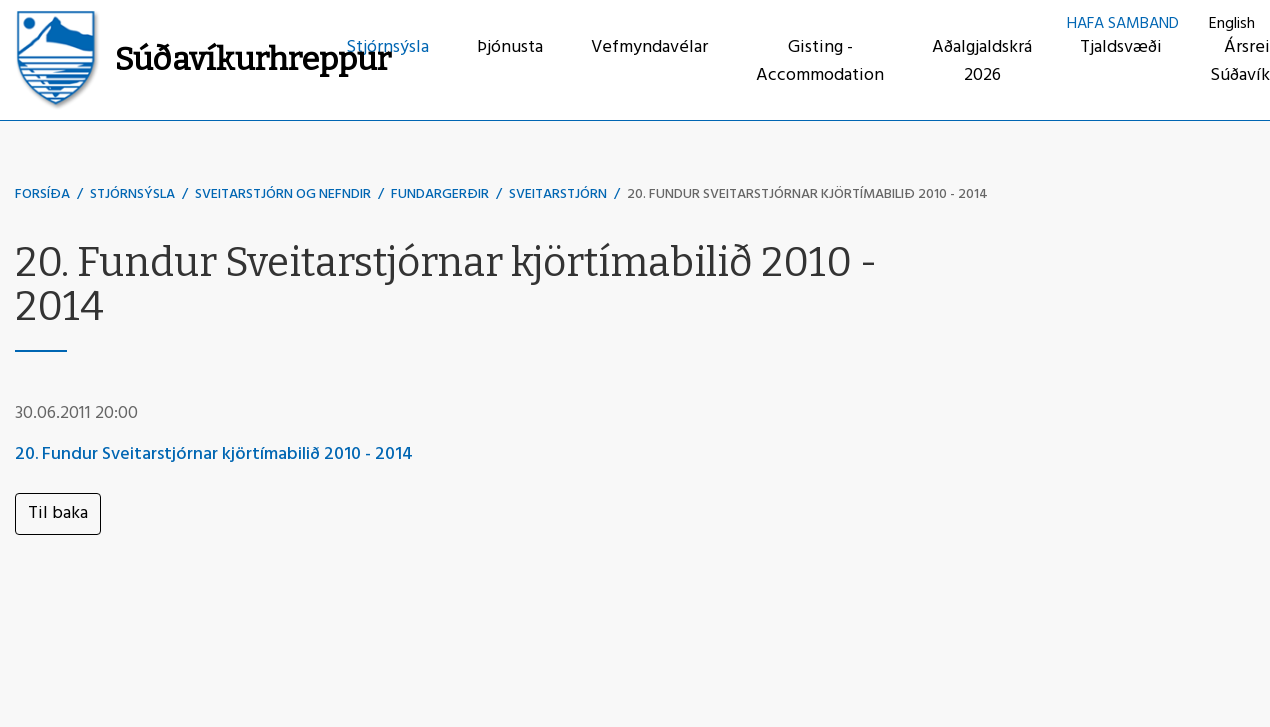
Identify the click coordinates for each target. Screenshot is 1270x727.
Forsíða (42, 194)
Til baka (58, 513)
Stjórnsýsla (132, 194)
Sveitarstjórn (558, 194)
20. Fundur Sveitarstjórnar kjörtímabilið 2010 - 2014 (807, 194)
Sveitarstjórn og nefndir (283, 194)
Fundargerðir (440, 194)
